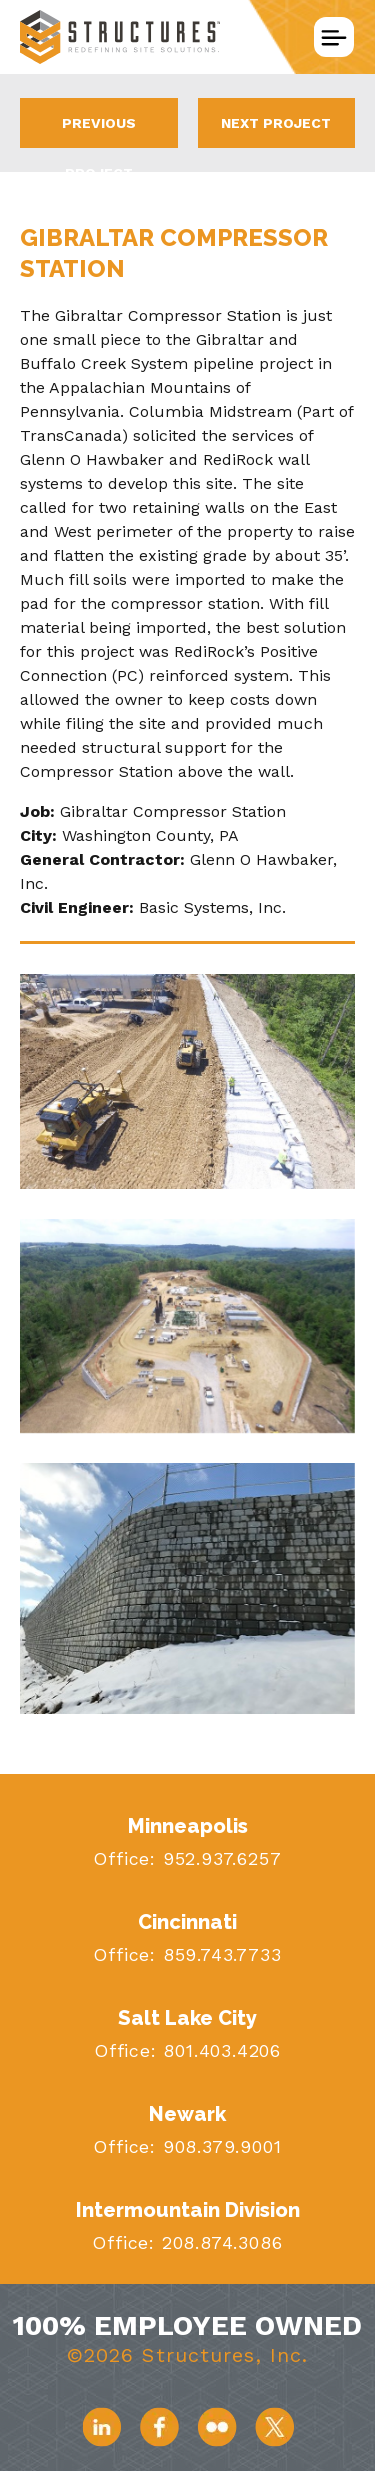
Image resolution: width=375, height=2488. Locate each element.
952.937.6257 (218, 1858)
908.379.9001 (218, 2146)
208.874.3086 (218, 2242)
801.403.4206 (219, 2050)
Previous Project (99, 131)
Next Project (276, 123)
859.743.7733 (218, 1954)
